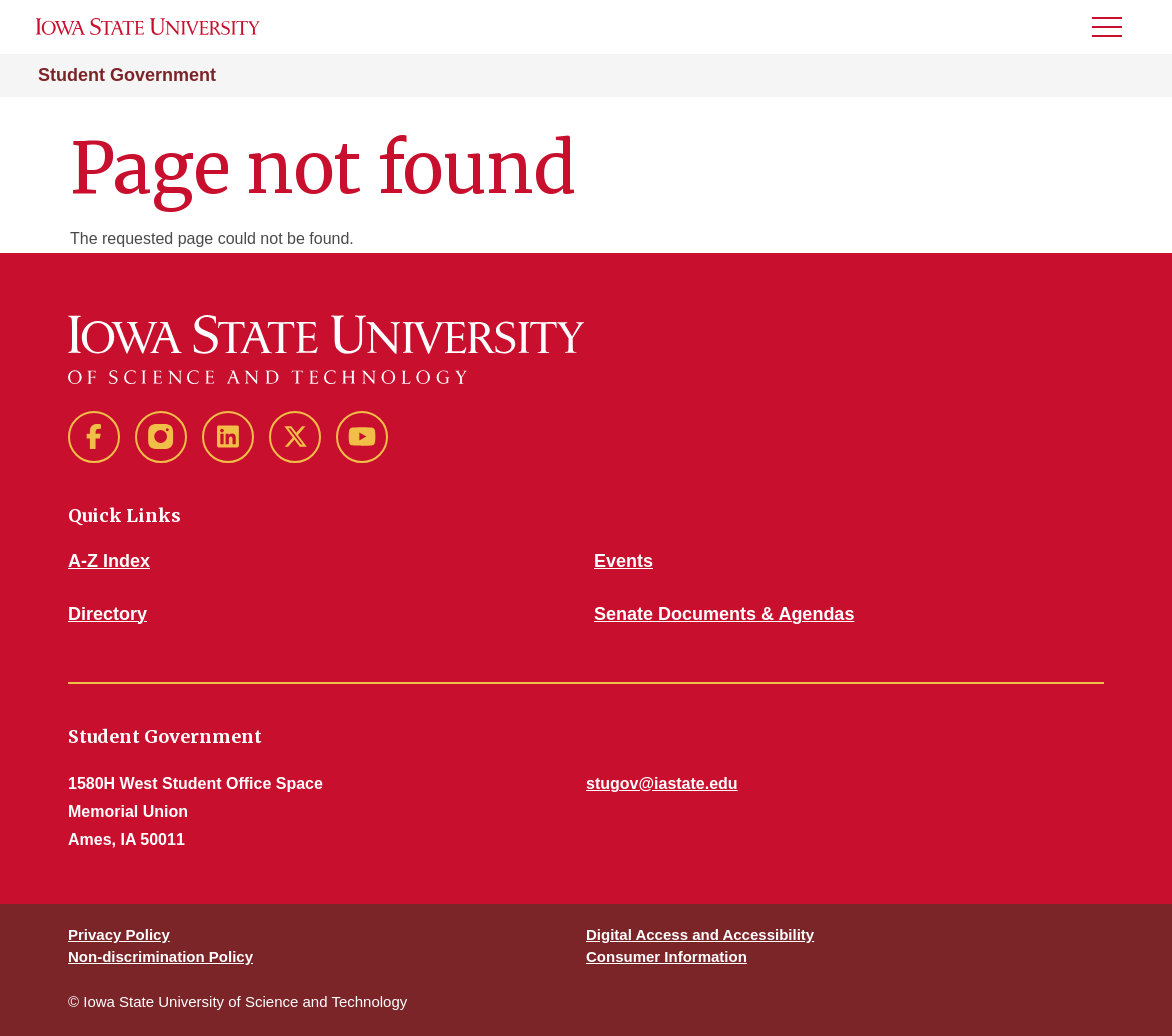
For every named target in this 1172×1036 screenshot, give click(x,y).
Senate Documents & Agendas (724, 614)
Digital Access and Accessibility (700, 934)
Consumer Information (666, 956)
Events (623, 561)
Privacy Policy (119, 934)
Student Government (127, 75)
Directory (107, 614)
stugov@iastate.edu (662, 783)
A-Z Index (109, 561)
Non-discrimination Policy (160, 956)
